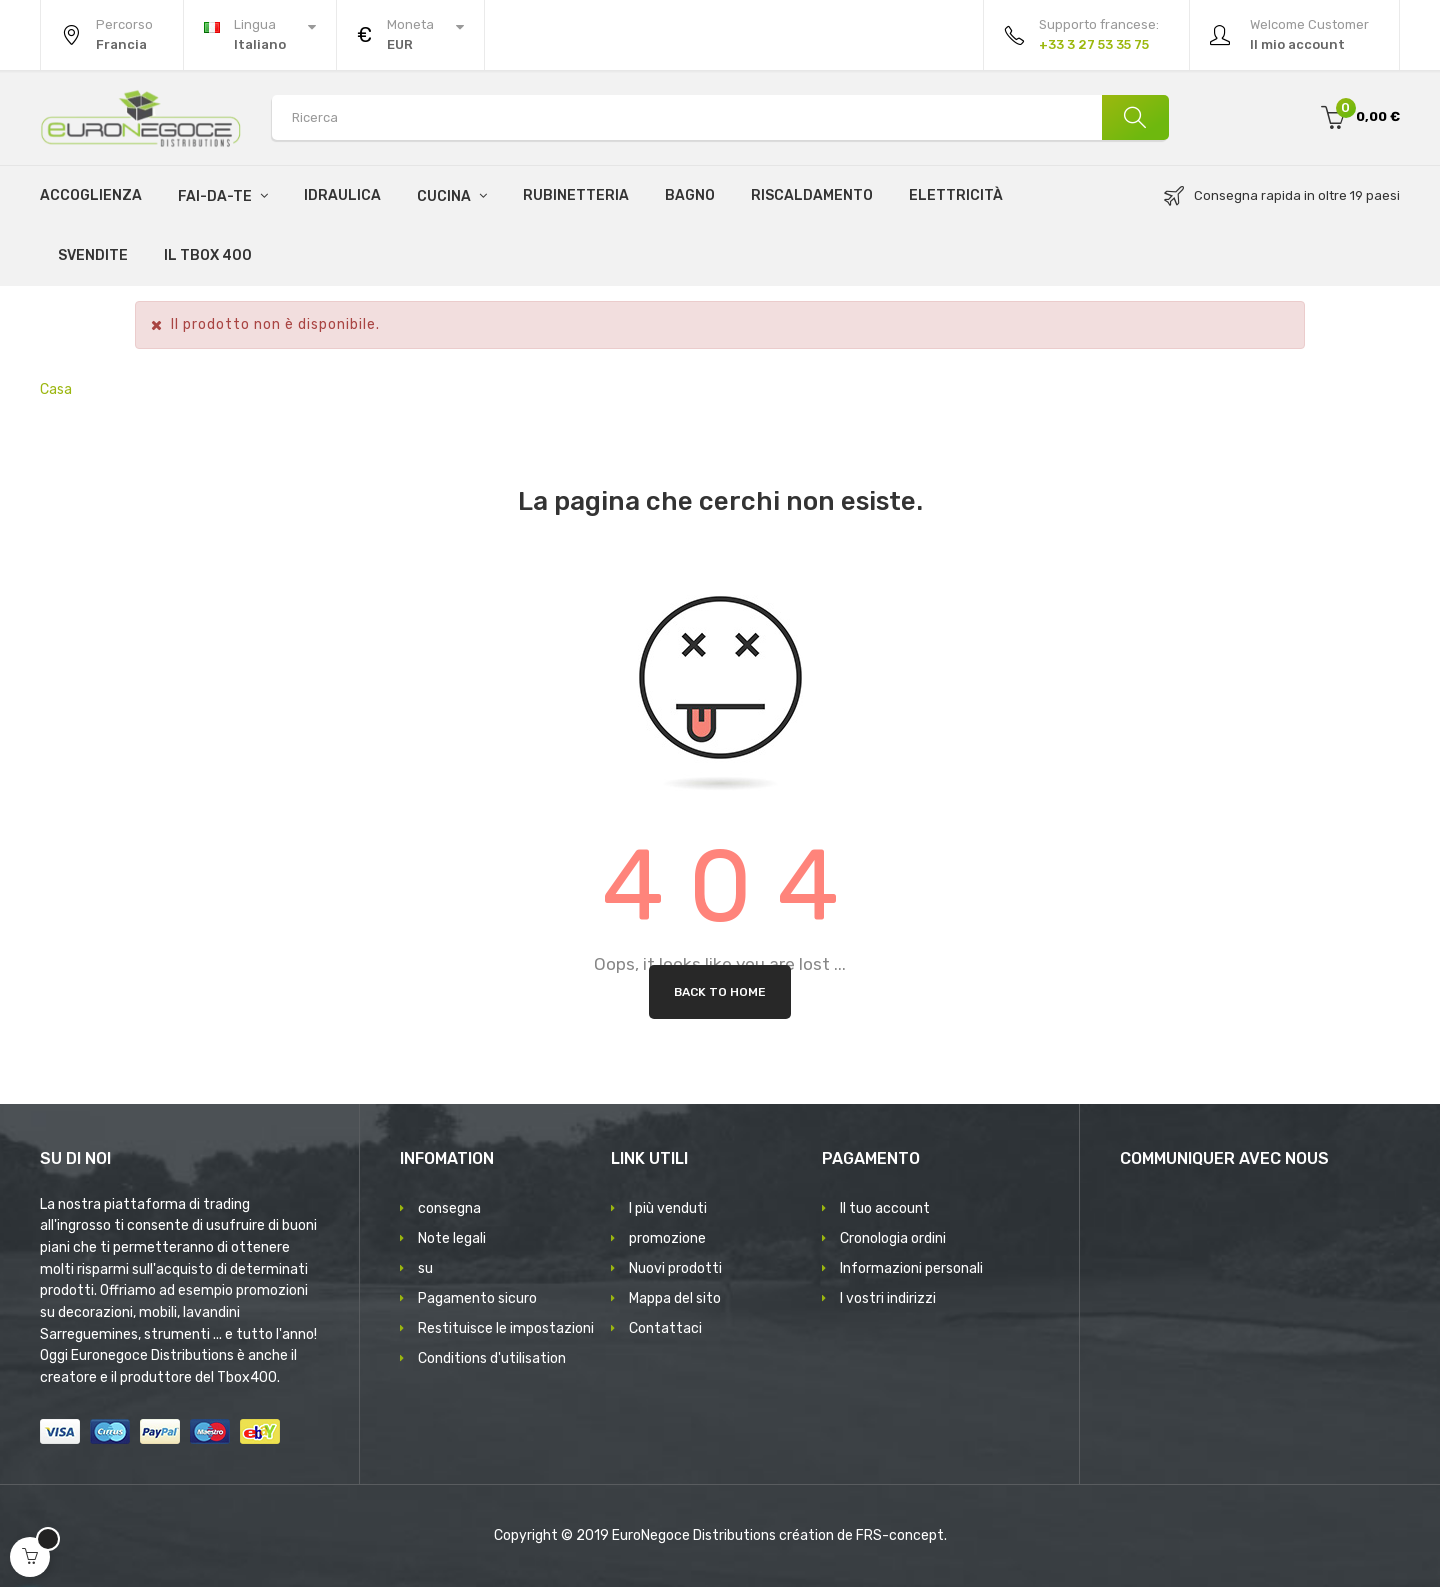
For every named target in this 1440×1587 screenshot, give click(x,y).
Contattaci (665, 1328)
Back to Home (720, 992)
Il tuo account (885, 1208)
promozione (667, 1238)
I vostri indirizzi (888, 1298)
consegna (449, 1208)
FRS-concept (900, 1535)
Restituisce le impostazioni (506, 1328)
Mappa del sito (675, 1298)
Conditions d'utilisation (492, 1358)
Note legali (452, 1238)
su (425, 1268)
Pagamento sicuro (477, 1298)
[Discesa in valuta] (410, 35)
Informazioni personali (911, 1268)
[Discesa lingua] (260, 35)
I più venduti (668, 1208)
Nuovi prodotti (675, 1268)
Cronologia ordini (893, 1238)
